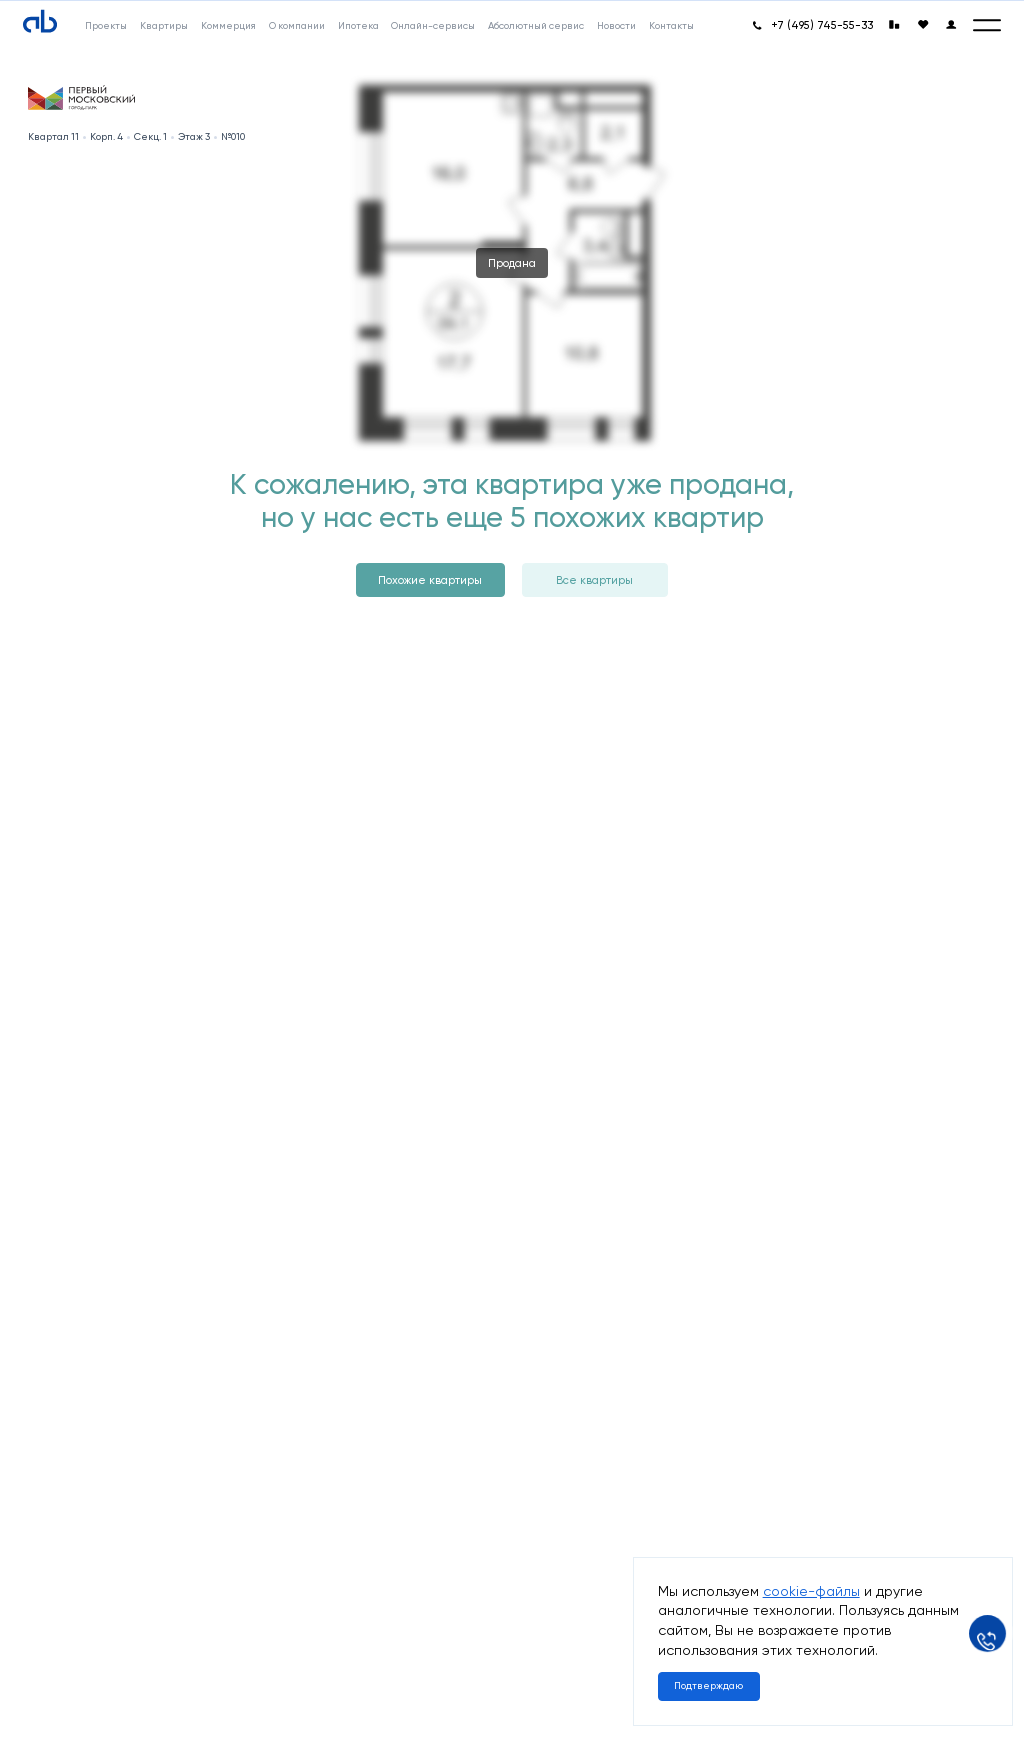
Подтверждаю (708, 1685)
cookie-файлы (811, 1591)
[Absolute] (40, 22)
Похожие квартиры (430, 580)
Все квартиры (594, 580)
